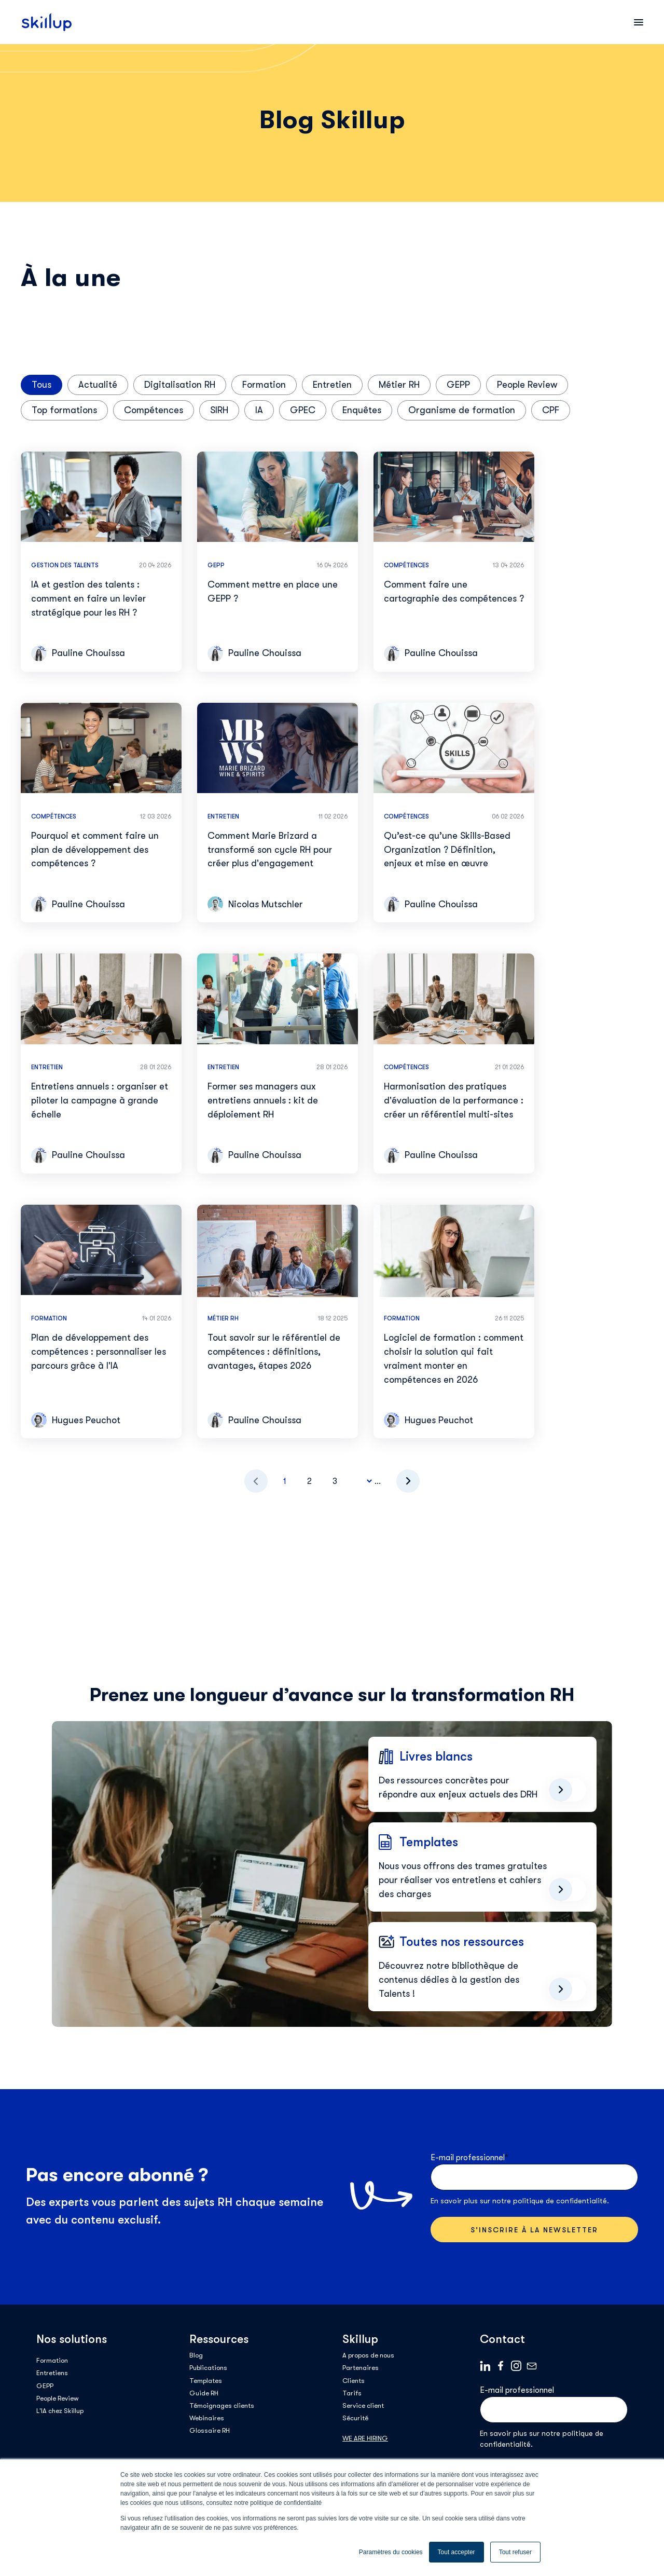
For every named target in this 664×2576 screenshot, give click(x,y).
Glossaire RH (209, 2430)
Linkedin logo (485, 2366)
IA (259, 410)
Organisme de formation (461, 410)
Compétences (153, 410)
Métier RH (399, 384)
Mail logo (532, 2366)
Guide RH (203, 2393)
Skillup (360, 2339)
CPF (550, 410)
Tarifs (352, 2393)
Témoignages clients (221, 2405)
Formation (264, 384)
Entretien (332, 384)
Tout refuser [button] (515, 2552)
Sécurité (355, 2418)
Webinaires (206, 2418)
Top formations (64, 410)
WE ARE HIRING (365, 2438)
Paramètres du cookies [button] (391, 2552)
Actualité (97, 384)
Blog (196, 2355)
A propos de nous (368, 2355)
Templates (205, 2380)
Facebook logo (500, 2366)
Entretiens (52, 2373)
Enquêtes (361, 410)
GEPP (458, 384)
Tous (41, 384)
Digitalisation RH (179, 384)
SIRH (219, 410)
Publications (208, 2367)
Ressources (218, 2339)
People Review (527, 384)
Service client (363, 2405)
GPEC (302, 410)
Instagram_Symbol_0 (516, 2366)
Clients (353, 2380)
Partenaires (360, 2367)
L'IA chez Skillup (60, 2411)
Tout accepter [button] (456, 2552)
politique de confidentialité (560, 2201)
